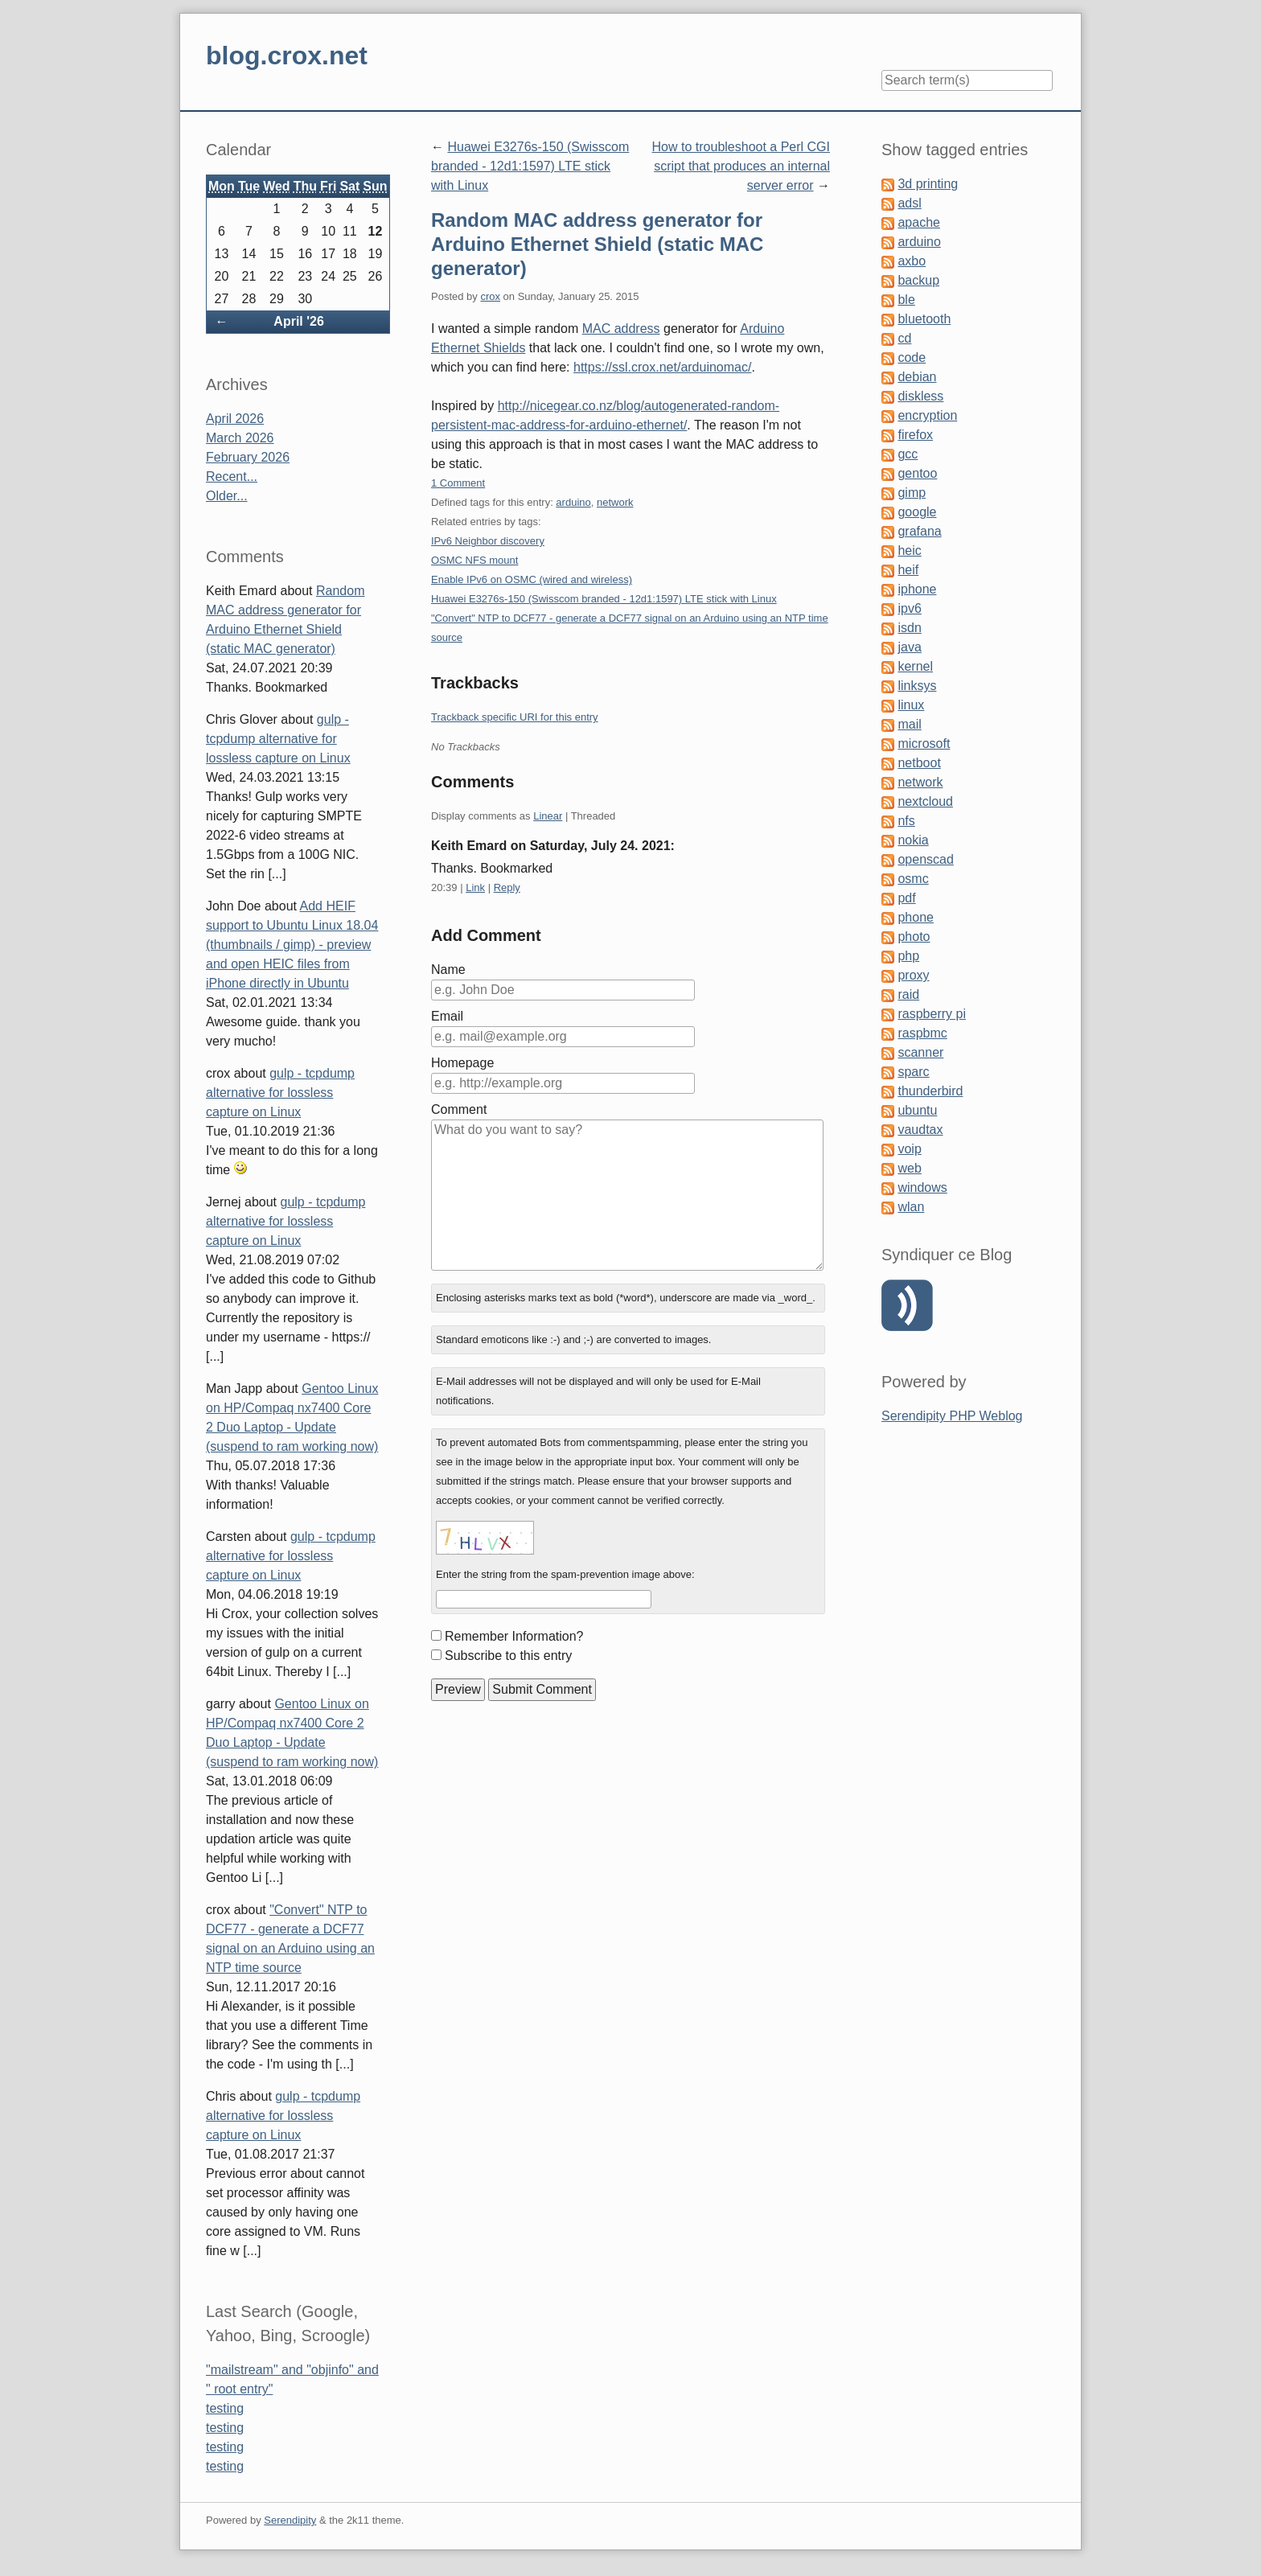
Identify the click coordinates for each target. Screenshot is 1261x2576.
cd (904, 338)
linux (910, 705)
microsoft (923, 743)
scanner (920, 1052)
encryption (927, 415)
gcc (907, 454)
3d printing (927, 184)
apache (918, 222)
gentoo (917, 473)
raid (908, 994)
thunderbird (930, 1091)
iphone (916, 589)
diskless (920, 396)
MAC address (621, 328)
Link (475, 887)
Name (448, 969)
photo (913, 936)
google (916, 512)
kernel (915, 666)
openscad (925, 859)
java (909, 647)
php (908, 956)
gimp (911, 492)
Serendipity (290, 2520)
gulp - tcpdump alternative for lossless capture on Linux (278, 739)
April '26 (298, 321)
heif (907, 570)
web (909, 1168)
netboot (918, 763)
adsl (909, 203)
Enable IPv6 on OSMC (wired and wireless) (531, 579)
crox (490, 296)
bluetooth (924, 319)
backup (918, 280)
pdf (906, 898)
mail (909, 724)
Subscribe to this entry (508, 1655)
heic (909, 550)
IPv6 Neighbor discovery (487, 541)
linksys (916, 685)
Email (447, 1016)
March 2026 (240, 438)
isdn (909, 628)
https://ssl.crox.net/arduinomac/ (662, 367)
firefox (915, 435)
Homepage (462, 1063)
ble (905, 299)
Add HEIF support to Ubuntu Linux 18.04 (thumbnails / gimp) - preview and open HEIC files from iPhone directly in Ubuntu (292, 944)
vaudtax (920, 1129)
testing (225, 2408)
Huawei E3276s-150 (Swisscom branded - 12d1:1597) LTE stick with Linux (530, 166)
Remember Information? (514, 1636)
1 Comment (458, 483)
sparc (913, 1071)
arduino (573, 502)
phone (915, 917)
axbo (911, 261)
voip (909, 1149)
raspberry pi (931, 1014)
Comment (459, 1109)
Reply (507, 887)
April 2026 (235, 418)
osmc (912, 878)
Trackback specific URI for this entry (514, 717)
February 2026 (248, 457)
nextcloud (925, 801)
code (911, 357)
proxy (913, 975)
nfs (905, 821)
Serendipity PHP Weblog (952, 1416)
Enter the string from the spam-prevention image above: (565, 1574)
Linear (547, 816)
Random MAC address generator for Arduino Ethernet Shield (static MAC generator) (597, 244)
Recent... (231, 476)
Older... (227, 496)
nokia (912, 840)
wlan (910, 1207)
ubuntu (917, 1110)
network (615, 502)
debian (916, 377)
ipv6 (909, 608)
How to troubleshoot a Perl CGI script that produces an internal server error (741, 166)
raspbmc (922, 1033)
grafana (919, 531)
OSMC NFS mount (474, 560)
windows (922, 1187)
